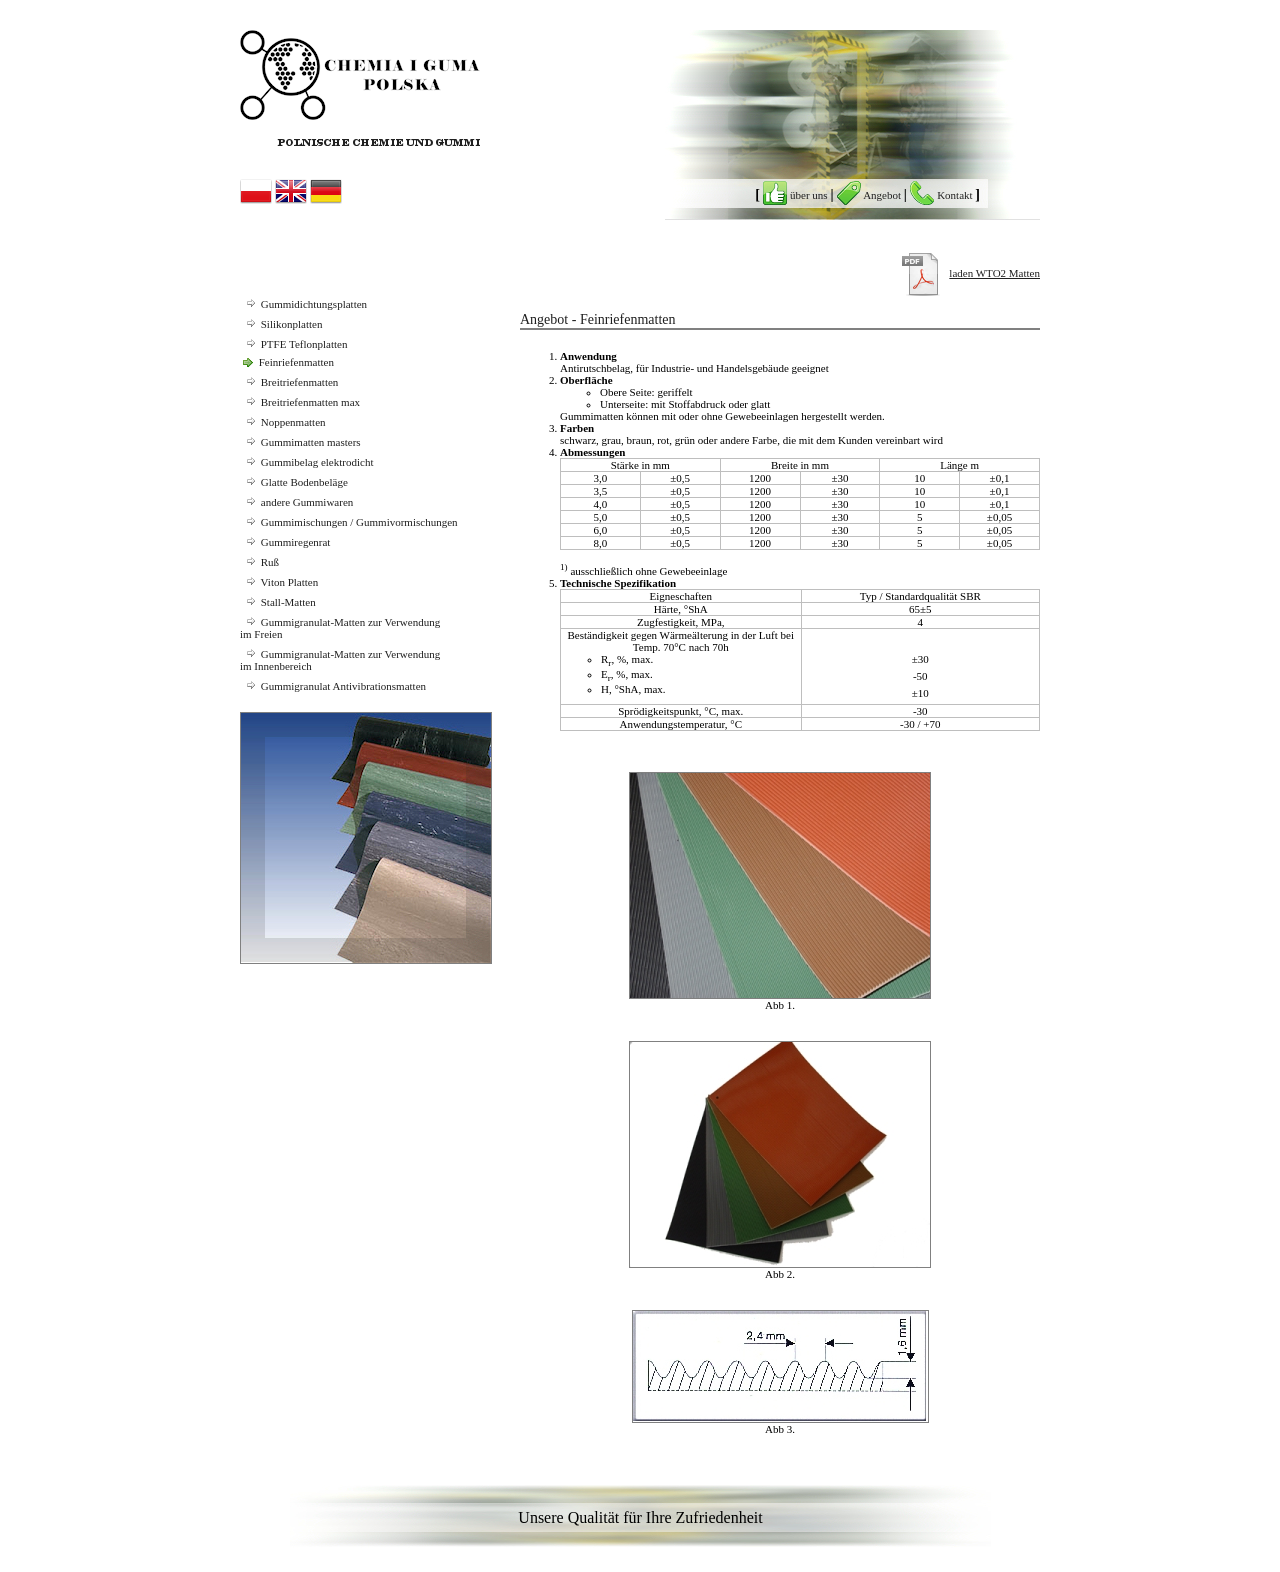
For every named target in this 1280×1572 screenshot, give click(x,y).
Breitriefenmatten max (300, 402)
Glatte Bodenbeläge (294, 482)
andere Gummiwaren (296, 502)
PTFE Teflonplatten (293, 344)
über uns (796, 195)
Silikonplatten (281, 324)
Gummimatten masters (300, 442)
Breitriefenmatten (289, 382)
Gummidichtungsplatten (303, 304)
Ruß (259, 562)
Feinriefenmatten (287, 362)
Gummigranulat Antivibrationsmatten (333, 686)
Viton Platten (279, 582)
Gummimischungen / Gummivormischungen (349, 522)
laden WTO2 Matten (994, 273)
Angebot (870, 195)
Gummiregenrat (285, 542)
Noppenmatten (283, 422)
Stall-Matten (278, 602)
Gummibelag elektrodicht (306, 462)
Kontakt (942, 195)
